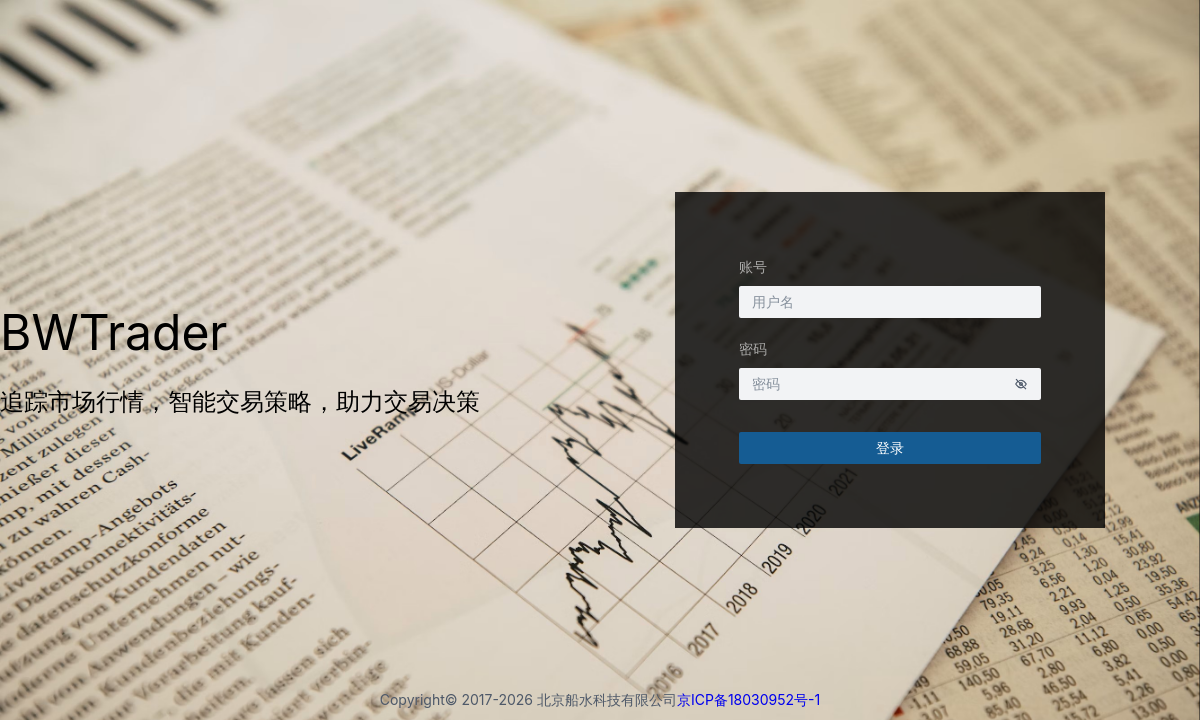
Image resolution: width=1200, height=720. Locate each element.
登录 (890, 447)
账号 (753, 266)
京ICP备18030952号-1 (748, 700)
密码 (753, 348)
